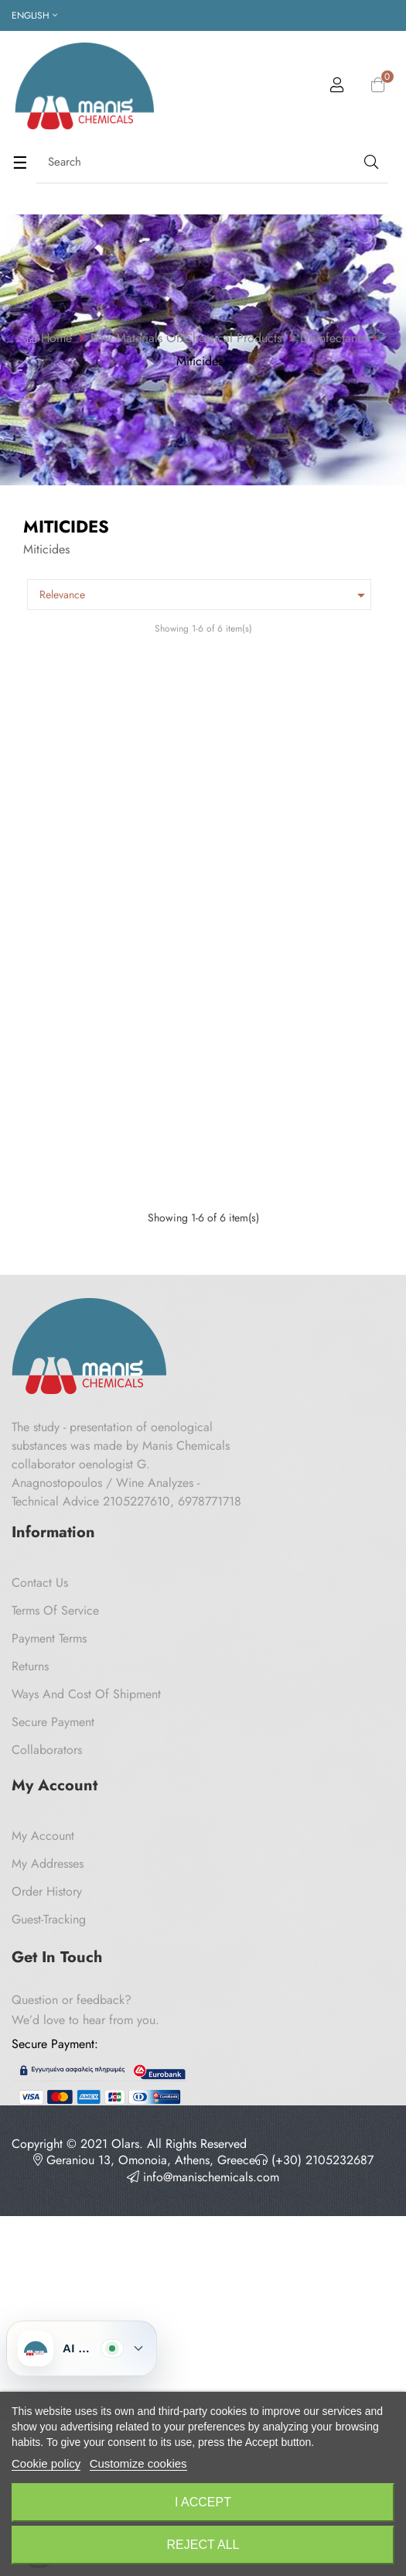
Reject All (203, 2544)
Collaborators (47, 2185)
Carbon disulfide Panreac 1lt (97, 1499)
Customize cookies (138, 2463)
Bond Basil (50, 860)
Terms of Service (55, 2046)
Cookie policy (46, 2463)
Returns (30, 2102)
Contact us (40, 2018)
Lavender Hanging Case (85, 1179)
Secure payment (53, 2158)
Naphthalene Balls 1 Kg (287, 1179)
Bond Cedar (258, 860)
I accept (203, 2502)
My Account (43, 2271)
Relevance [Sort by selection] (204, 595)
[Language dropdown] (34, 15)
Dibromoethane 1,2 (276, 1499)
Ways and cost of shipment (86, 2130)
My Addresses (48, 2299)
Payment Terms (49, 2074)
